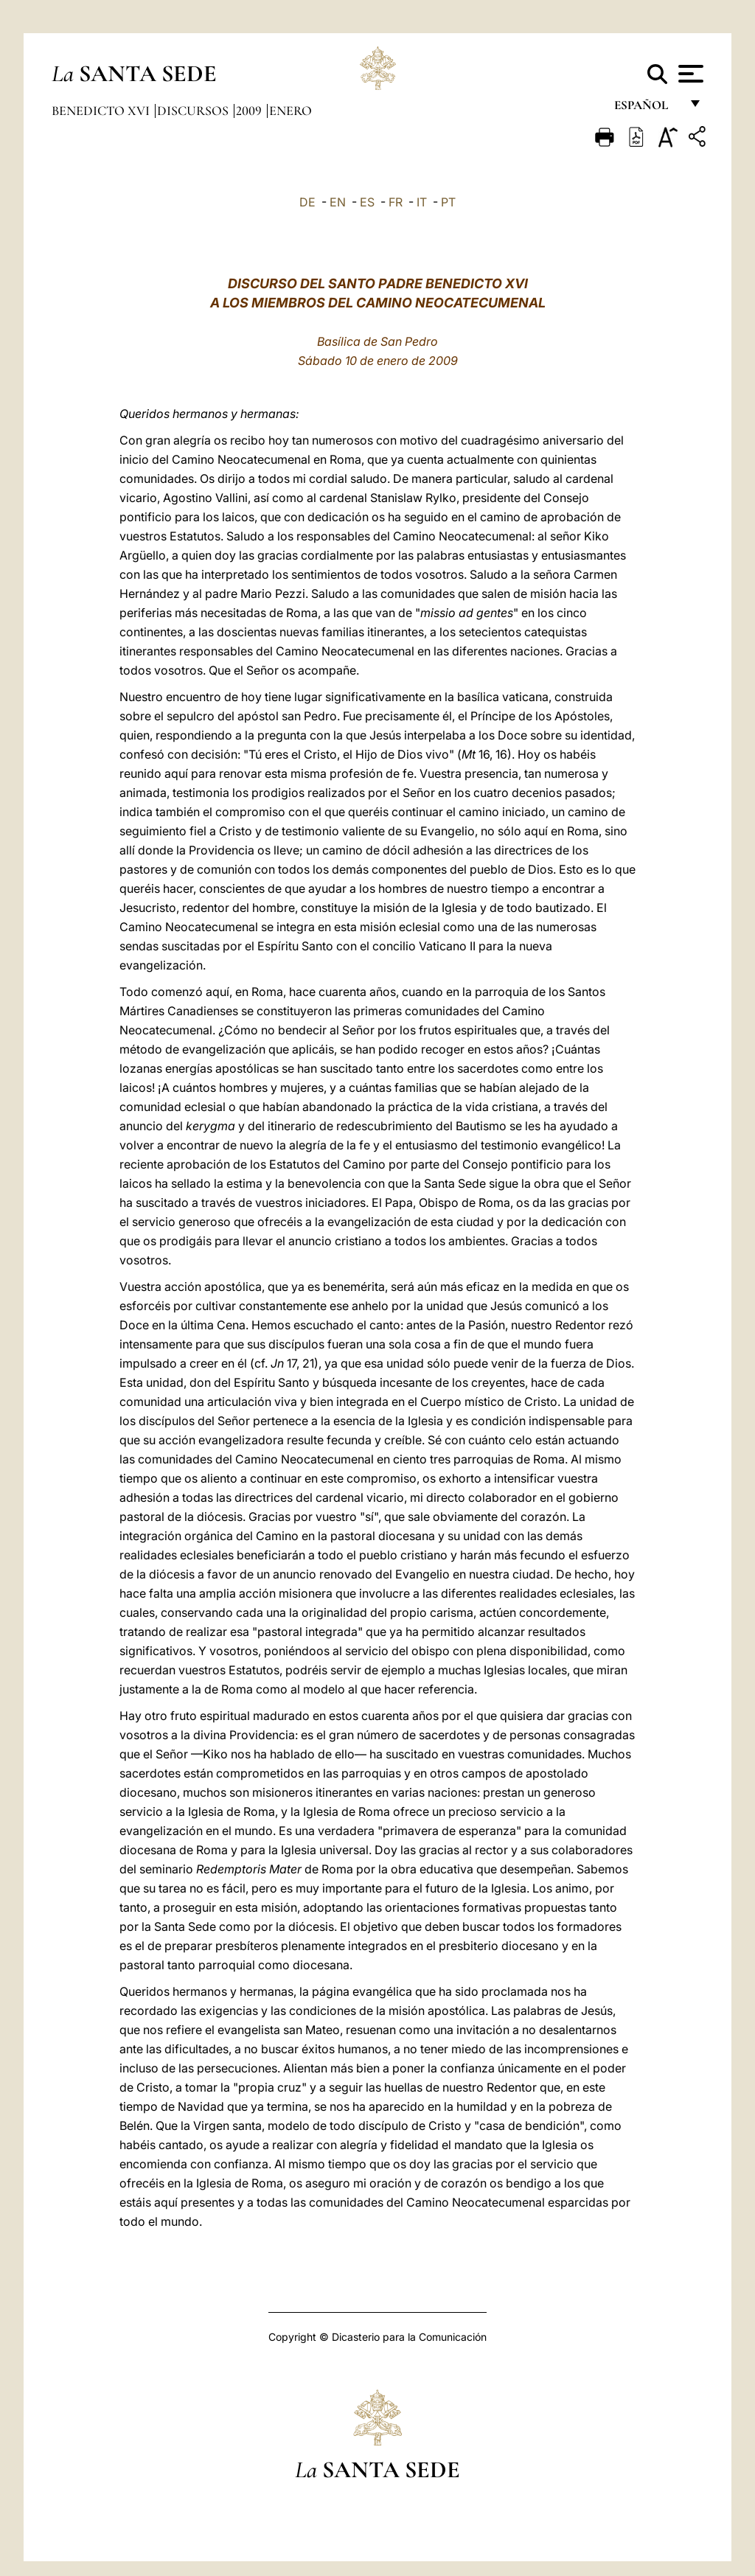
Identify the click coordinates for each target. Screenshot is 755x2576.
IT (422, 202)
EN (338, 202)
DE (307, 202)
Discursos (194, 110)
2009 (250, 110)
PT (448, 202)
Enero (290, 110)
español (647, 108)
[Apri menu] (689, 73)
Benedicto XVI (102, 110)
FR (396, 202)
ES (367, 202)
